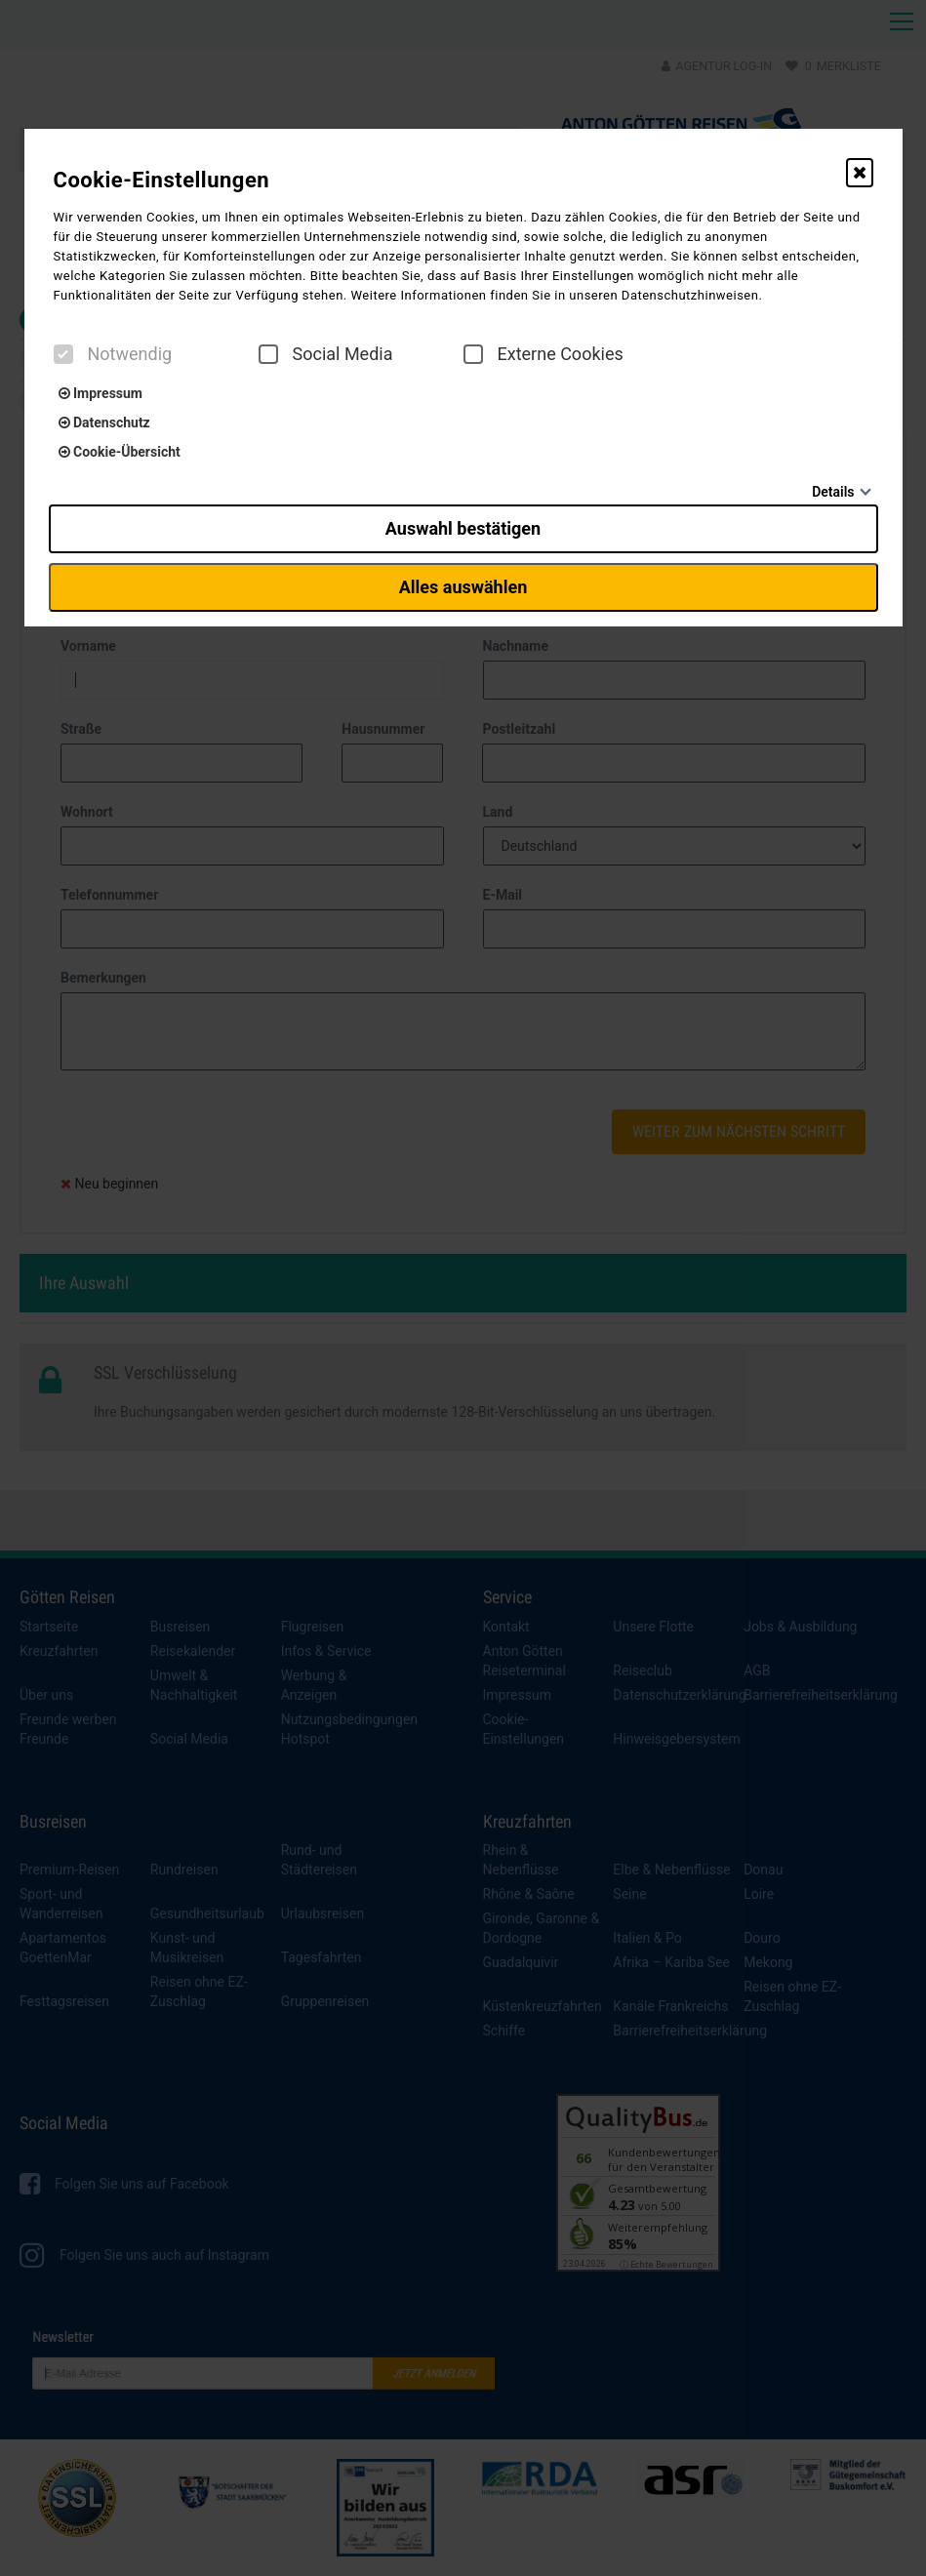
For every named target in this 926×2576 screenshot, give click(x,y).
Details (833, 492)
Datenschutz (104, 422)
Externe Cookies (543, 354)
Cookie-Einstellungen (162, 180)
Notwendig (113, 354)
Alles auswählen (463, 587)
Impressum (100, 393)
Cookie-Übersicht (120, 452)
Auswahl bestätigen (463, 528)
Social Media (326, 354)
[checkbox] (63, 354)
